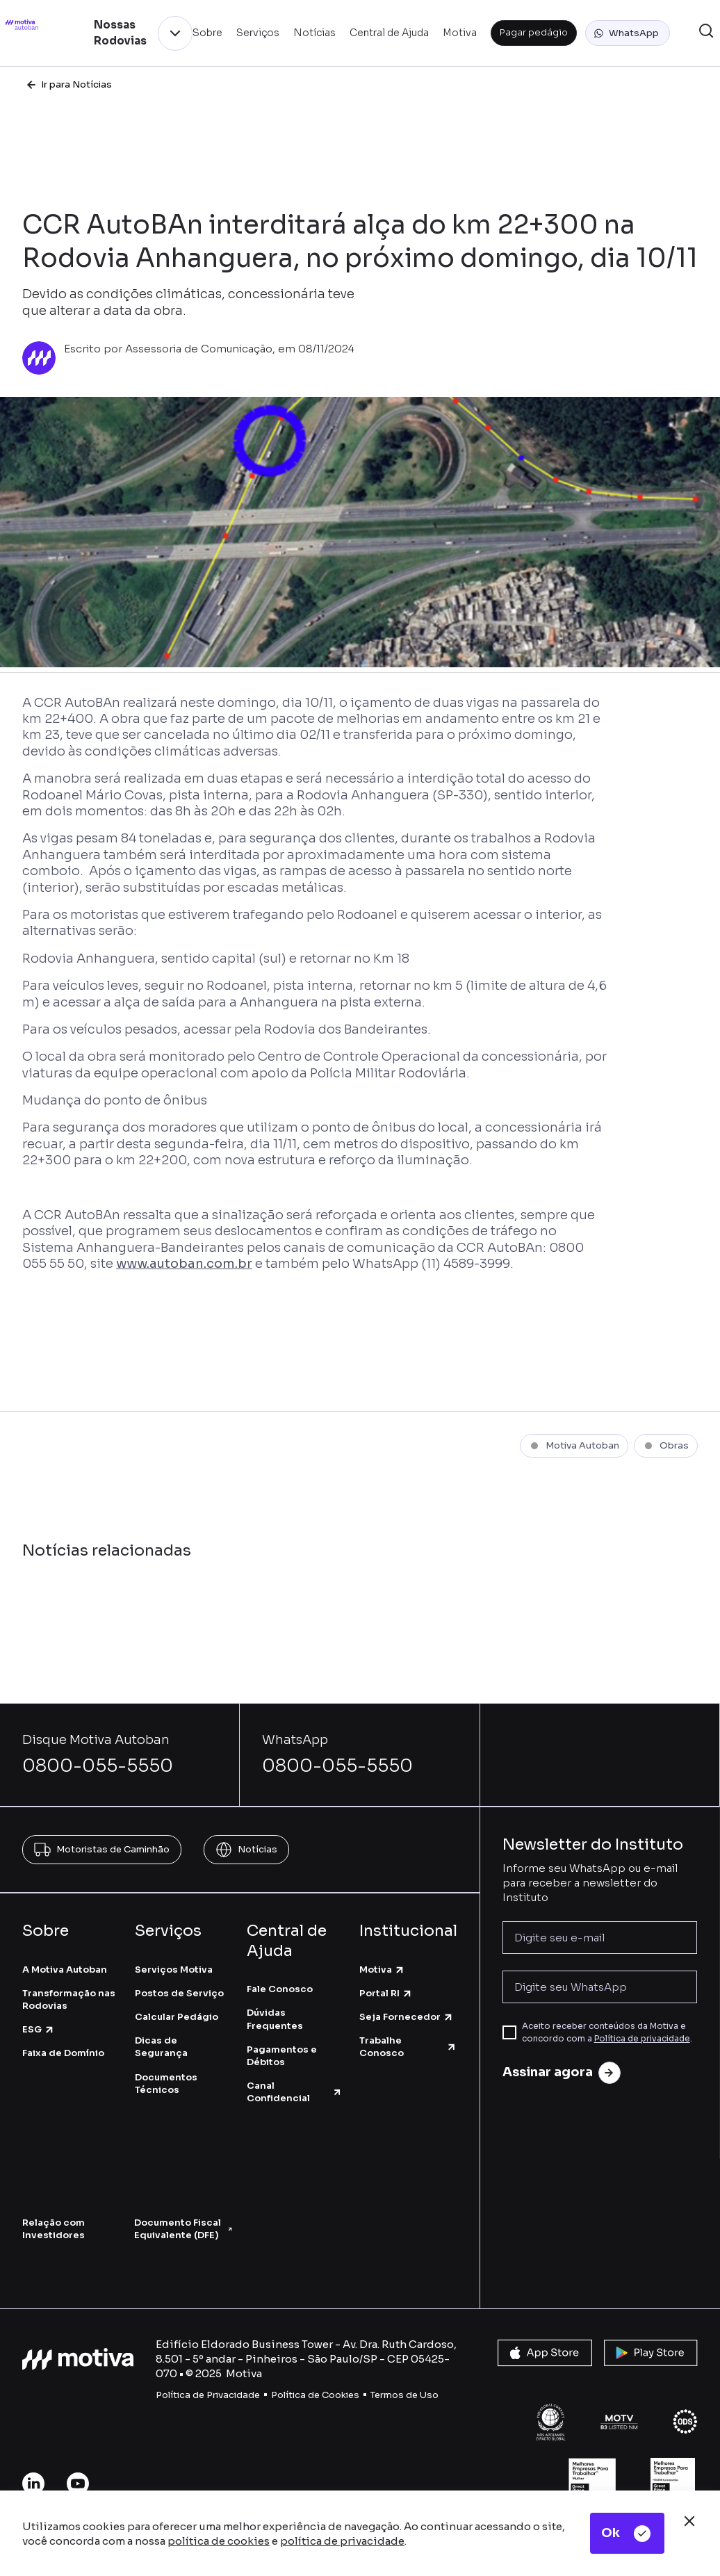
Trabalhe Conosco (408, 2047)
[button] (627, 33)
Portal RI (386, 1993)
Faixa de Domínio (63, 2053)
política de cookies (218, 2541)
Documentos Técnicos (166, 2083)
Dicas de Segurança (161, 2047)
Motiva (382, 1969)
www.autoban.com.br (184, 1263)
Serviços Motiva (174, 1969)
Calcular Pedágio (176, 2017)
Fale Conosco (280, 1989)
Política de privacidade (642, 2038)
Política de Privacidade (208, 2395)
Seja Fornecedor (406, 2017)
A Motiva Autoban (64, 1969)
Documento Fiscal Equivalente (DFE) (183, 2229)
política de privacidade (342, 2541)
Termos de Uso (404, 2395)
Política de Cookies (315, 2395)
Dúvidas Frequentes (275, 2019)
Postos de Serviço (179, 1993)
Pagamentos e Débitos (282, 2056)
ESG (38, 2029)
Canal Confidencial (295, 2092)
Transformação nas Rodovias (68, 1999)
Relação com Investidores (53, 2229)
